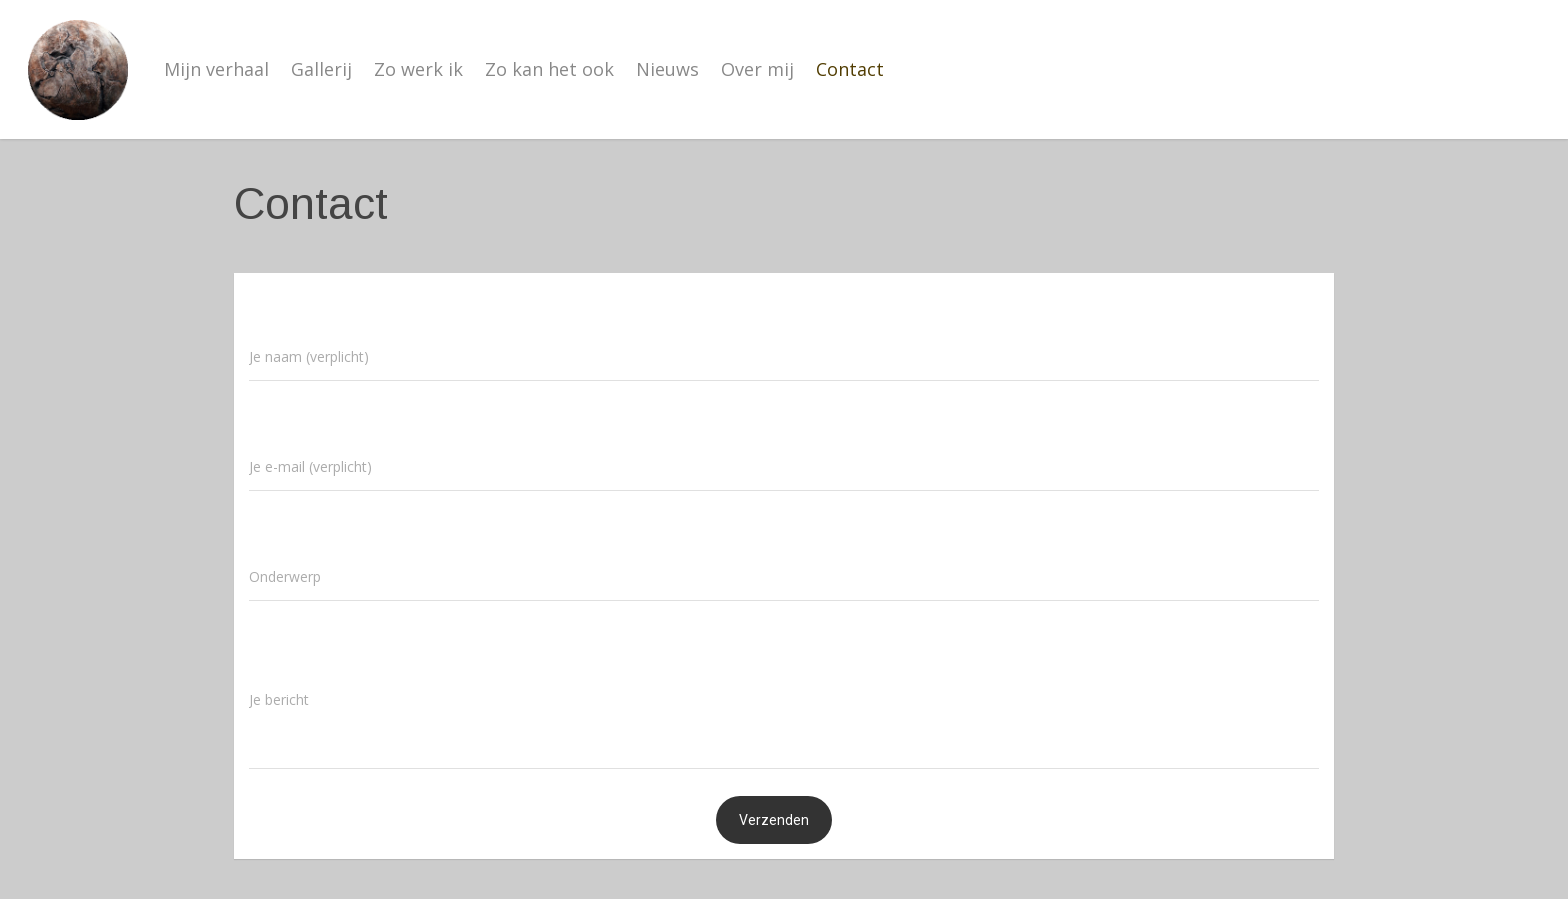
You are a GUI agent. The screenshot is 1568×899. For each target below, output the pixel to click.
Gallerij (321, 69)
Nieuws (667, 69)
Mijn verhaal (216, 69)
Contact (850, 69)
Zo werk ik (418, 69)
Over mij (757, 69)
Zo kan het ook (549, 69)
